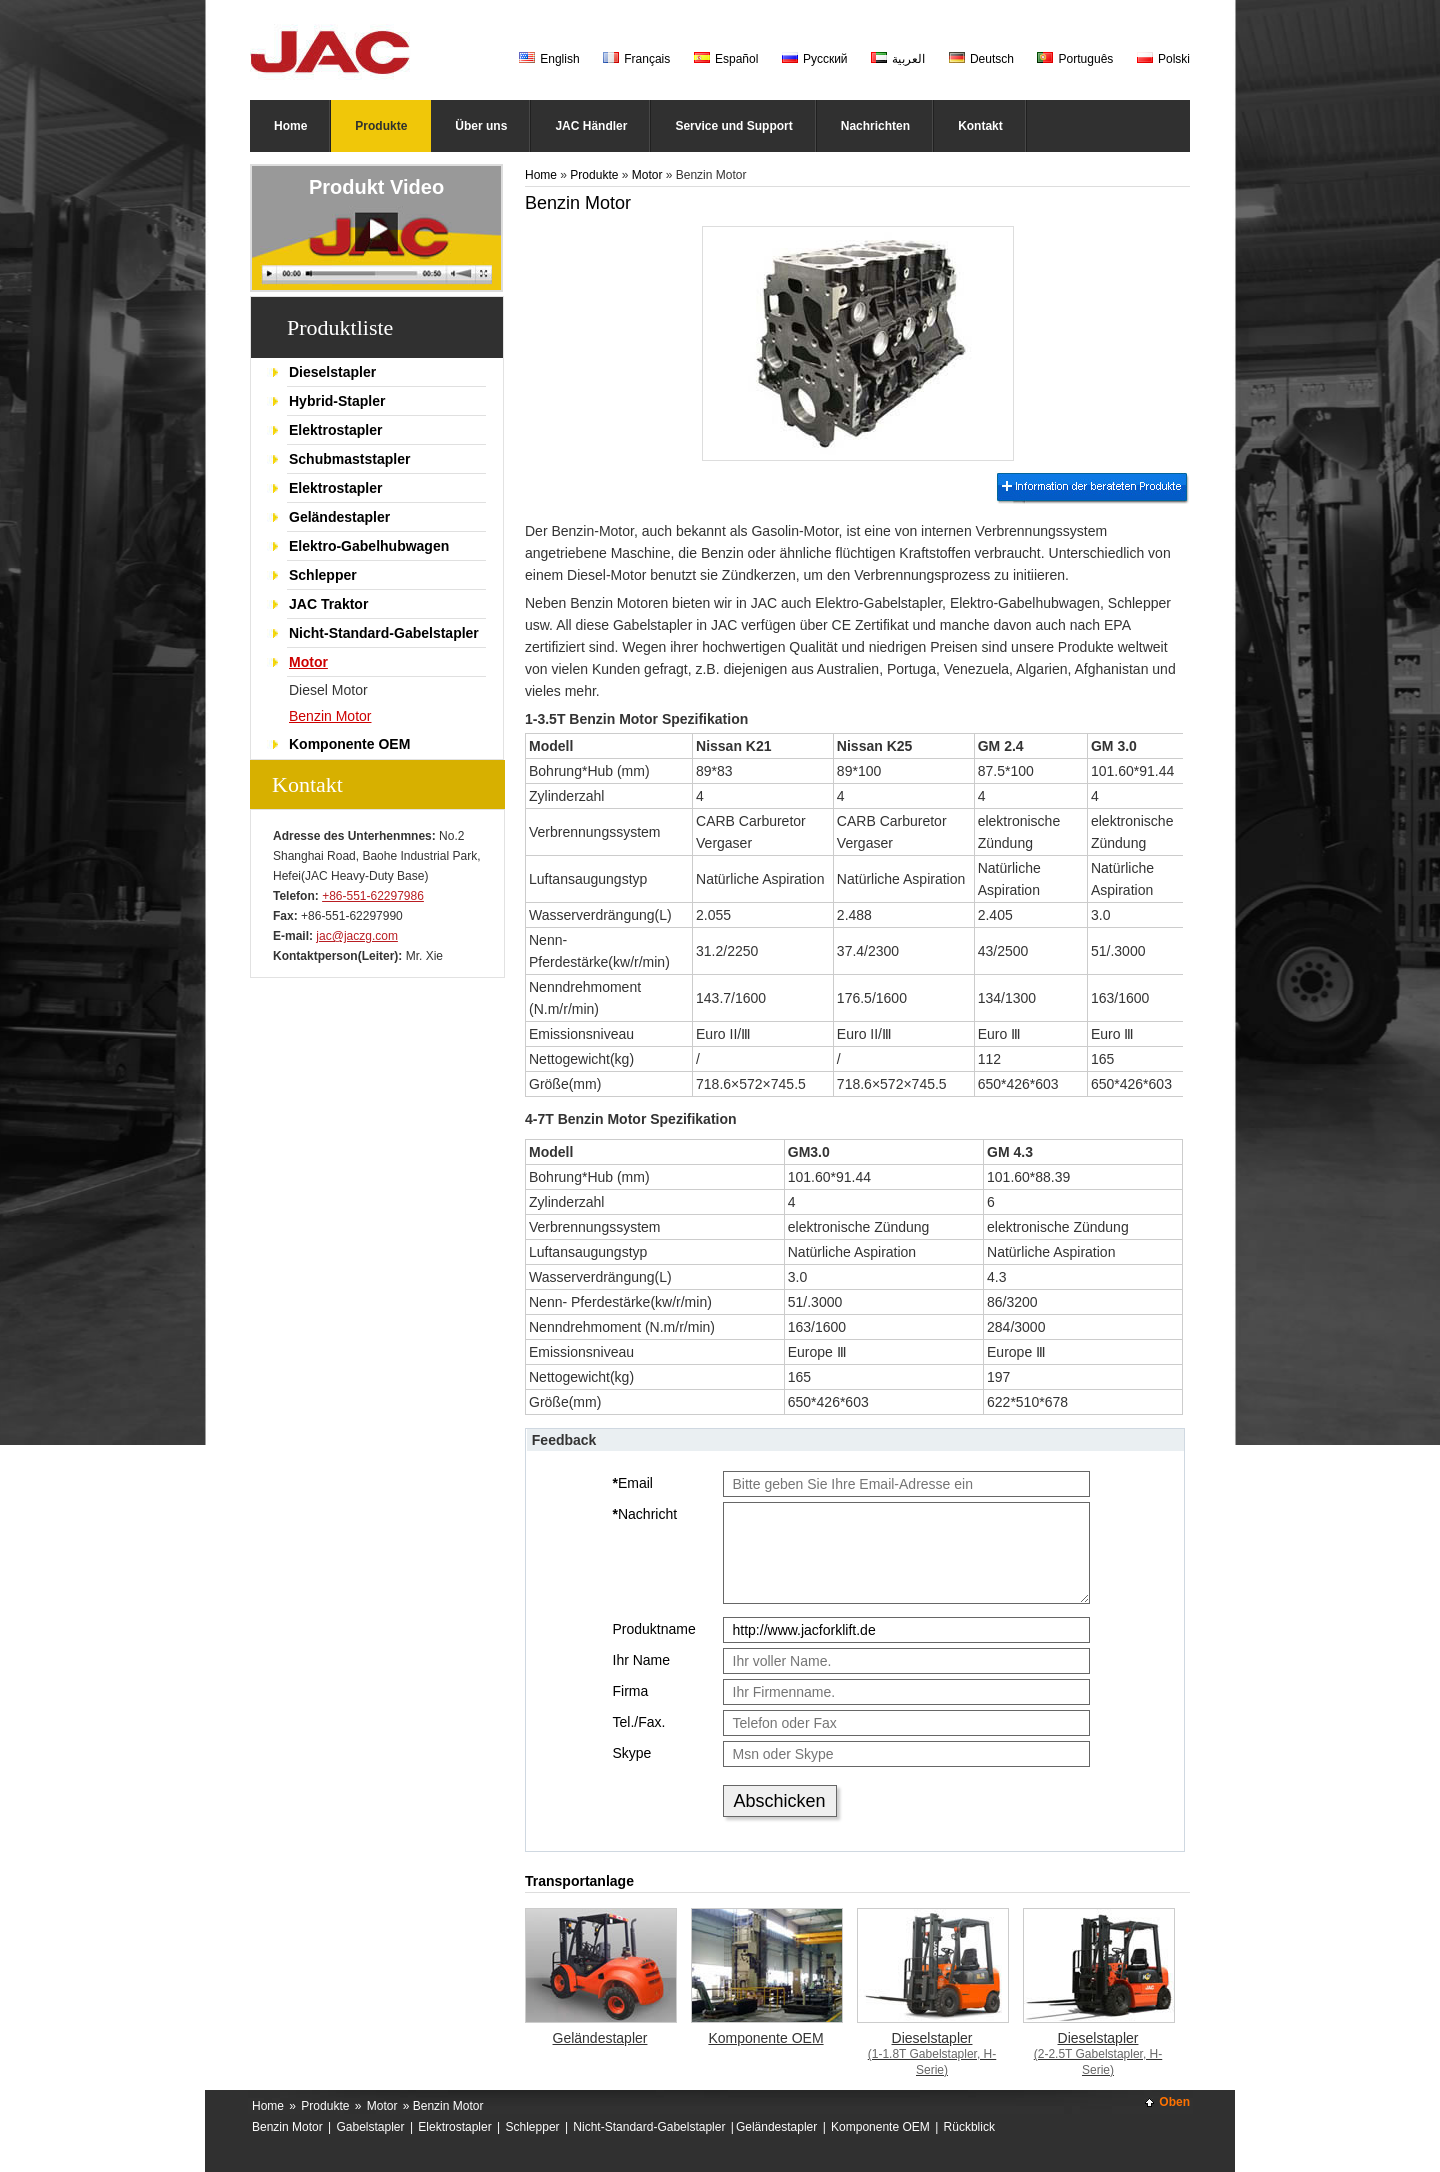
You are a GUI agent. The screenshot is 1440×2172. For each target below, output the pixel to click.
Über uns (481, 126)
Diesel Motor (328, 690)
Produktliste (340, 327)
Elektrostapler (335, 430)
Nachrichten (875, 126)
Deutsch (981, 59)
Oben (1174, 2102)
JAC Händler (591, 126)
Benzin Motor (330, 716)
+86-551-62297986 (373, 896)
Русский (815, 59)
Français (636, 59)
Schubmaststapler (349, 459)
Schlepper (323, 575)
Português (1075, 59)
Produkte (381, 126)
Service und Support (733, 126)
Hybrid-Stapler (337, 401)
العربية (898, 59)
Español (726, 59)
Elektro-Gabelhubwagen (369, 546)
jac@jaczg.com (357, 936)
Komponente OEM (349, 744)
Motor (308, 662)
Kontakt (980, 126)
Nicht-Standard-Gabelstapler (384, 633)
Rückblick (969, 2127)
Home (290, 126)
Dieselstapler (332, 372)
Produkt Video (376, 187)
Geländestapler (339, 517)
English (549, 59)
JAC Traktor (328, 604)
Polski (1163, 59)
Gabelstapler (371, 2127)
